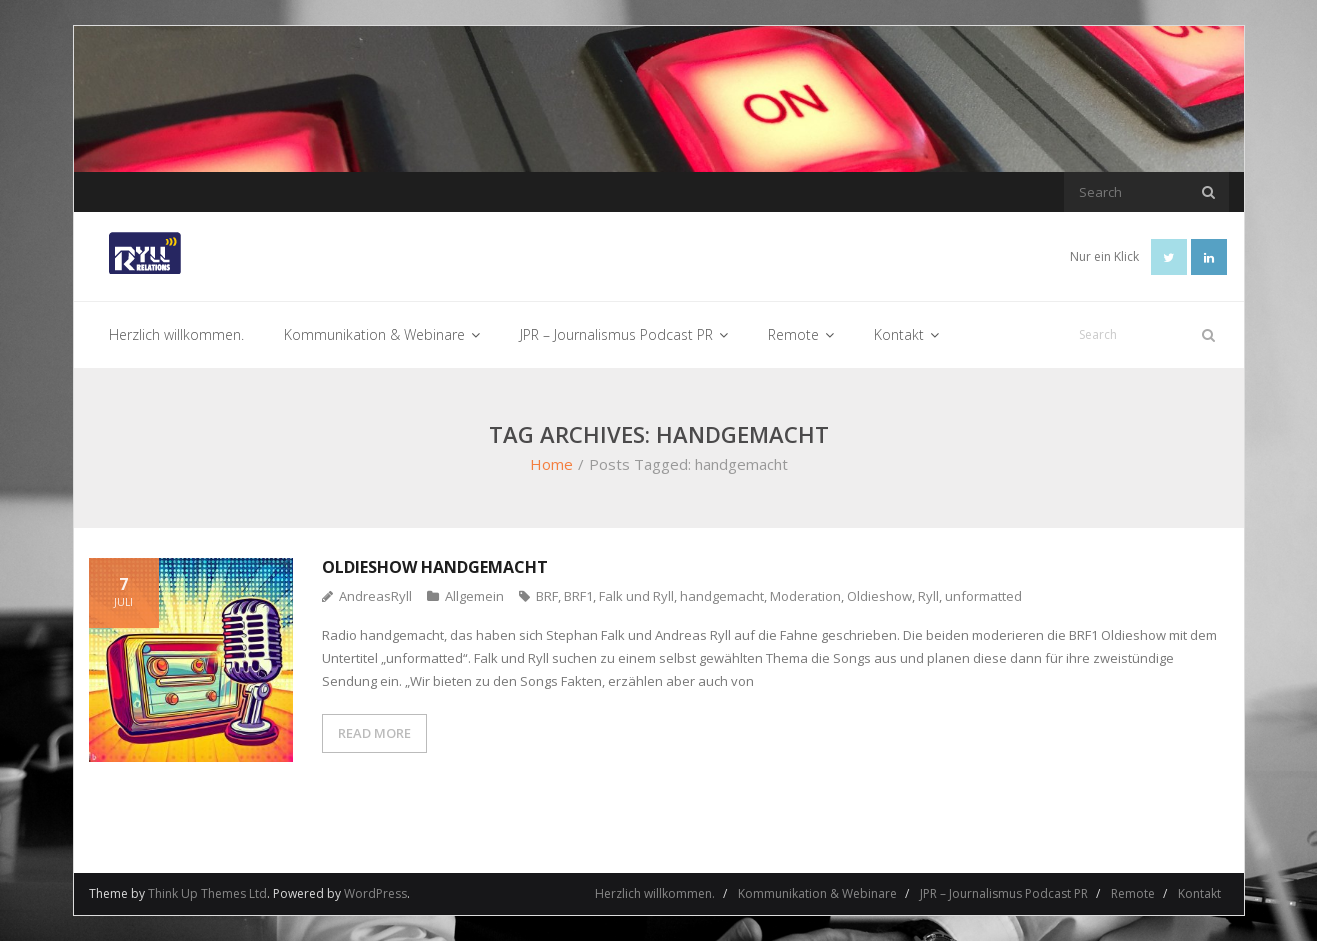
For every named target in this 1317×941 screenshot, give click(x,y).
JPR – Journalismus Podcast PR (1004, 893)
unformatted (983, 596)
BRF (547, 596)
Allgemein (474, 596)
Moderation (805, 596)
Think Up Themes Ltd (207, 893)
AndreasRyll (375, 596)
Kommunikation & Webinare (817, 893)
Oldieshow (879, 596)
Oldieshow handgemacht (435, 567)
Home (551, 464)
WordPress (375, 893)
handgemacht (722, 596)
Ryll (928, 596)
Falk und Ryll (636, 596)
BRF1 (578, 596)
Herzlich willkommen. (655, 893)
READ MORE (374, 733)
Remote (1133, 893)
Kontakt (1199, 893)
